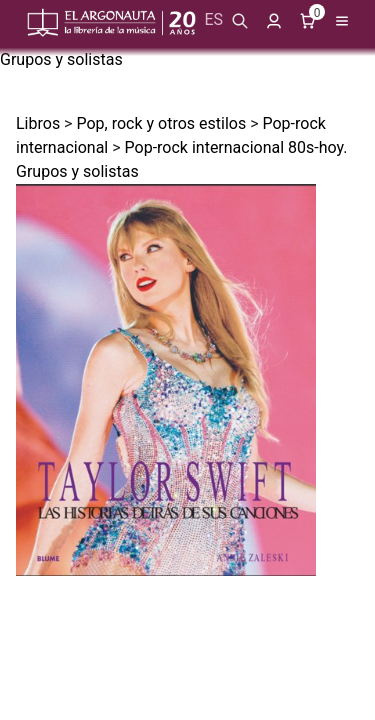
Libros (38, 123)
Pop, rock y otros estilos (161, 123)
